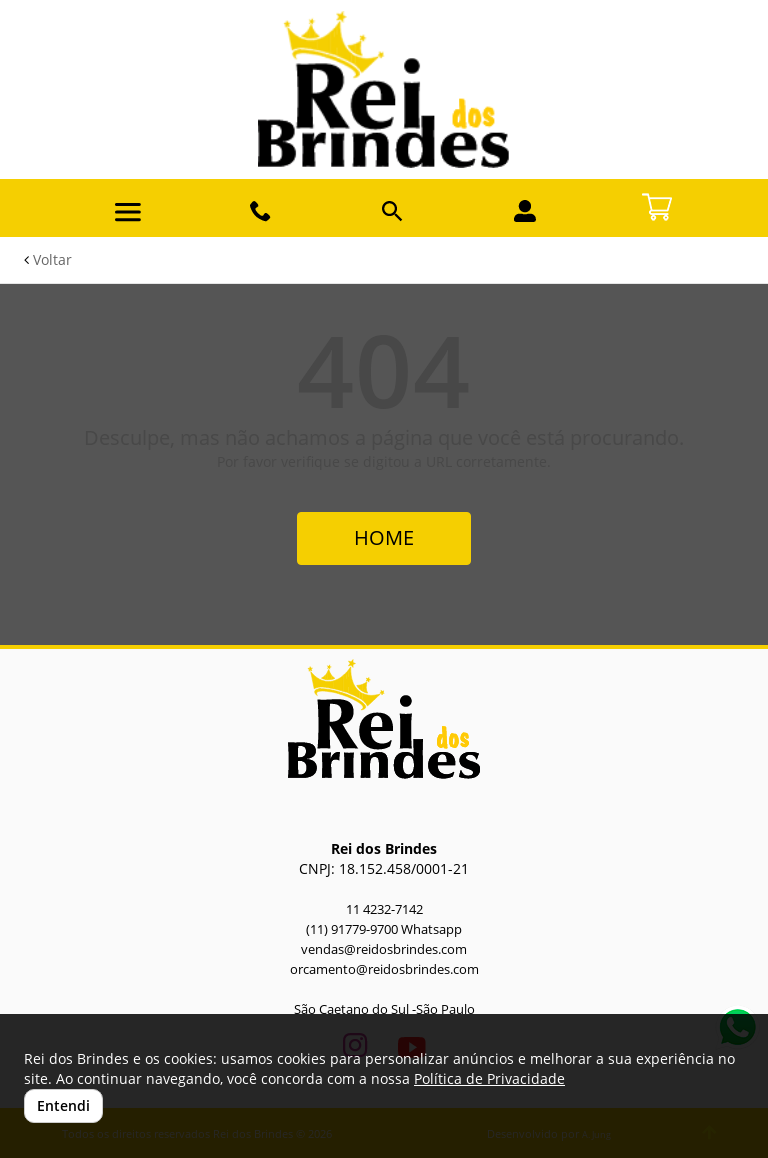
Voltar (48, 259)
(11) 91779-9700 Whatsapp (384, 929)
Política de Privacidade (489, 1078)
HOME (384, 537)
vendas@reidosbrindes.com (384, 949)
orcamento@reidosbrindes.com (384, 969)
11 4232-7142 (384, 909)
